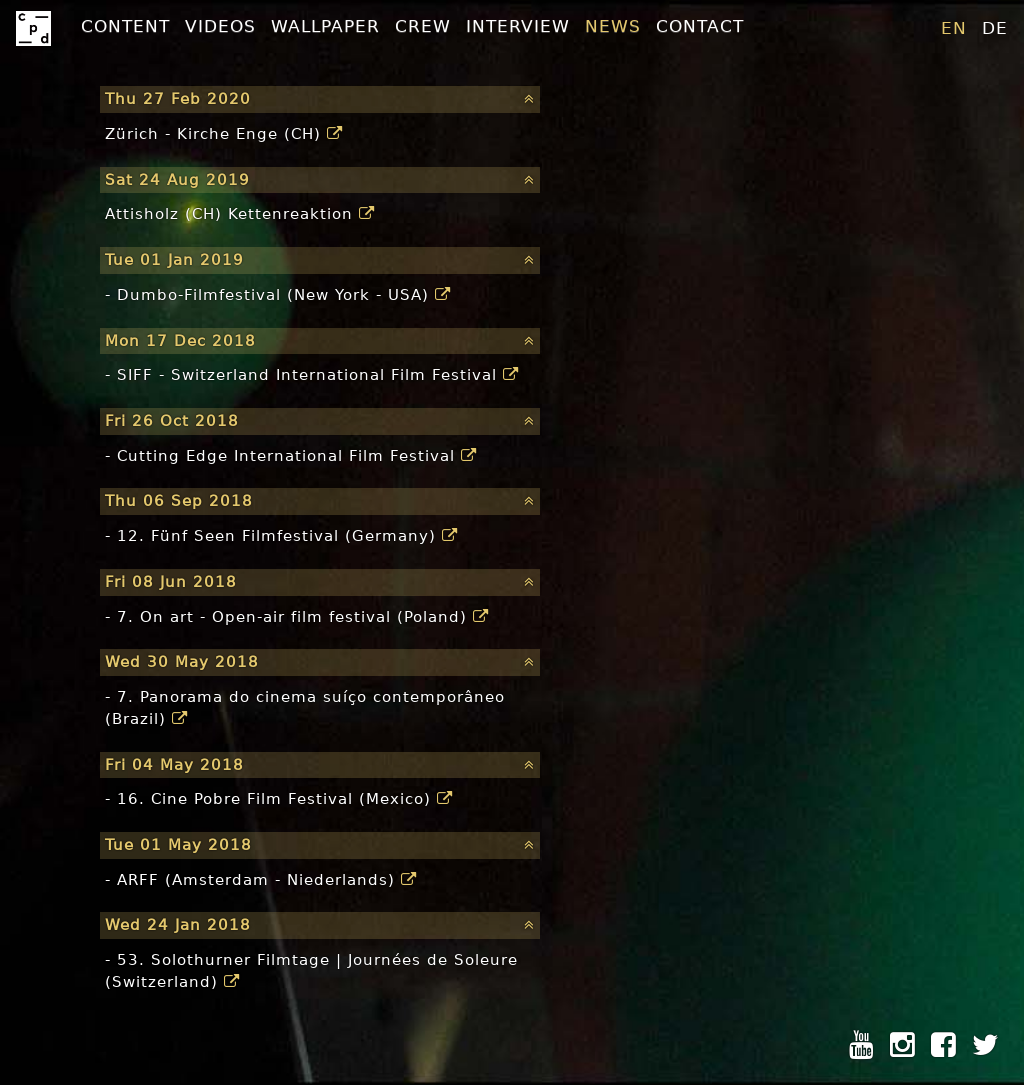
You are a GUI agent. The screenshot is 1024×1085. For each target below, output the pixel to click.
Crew (423, 26)
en (954, 28)
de (995, 28)
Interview (518, 26)
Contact (700, 26)
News (613, 26)
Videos (220, 26)
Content (125, 26)
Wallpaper (325, 26)
